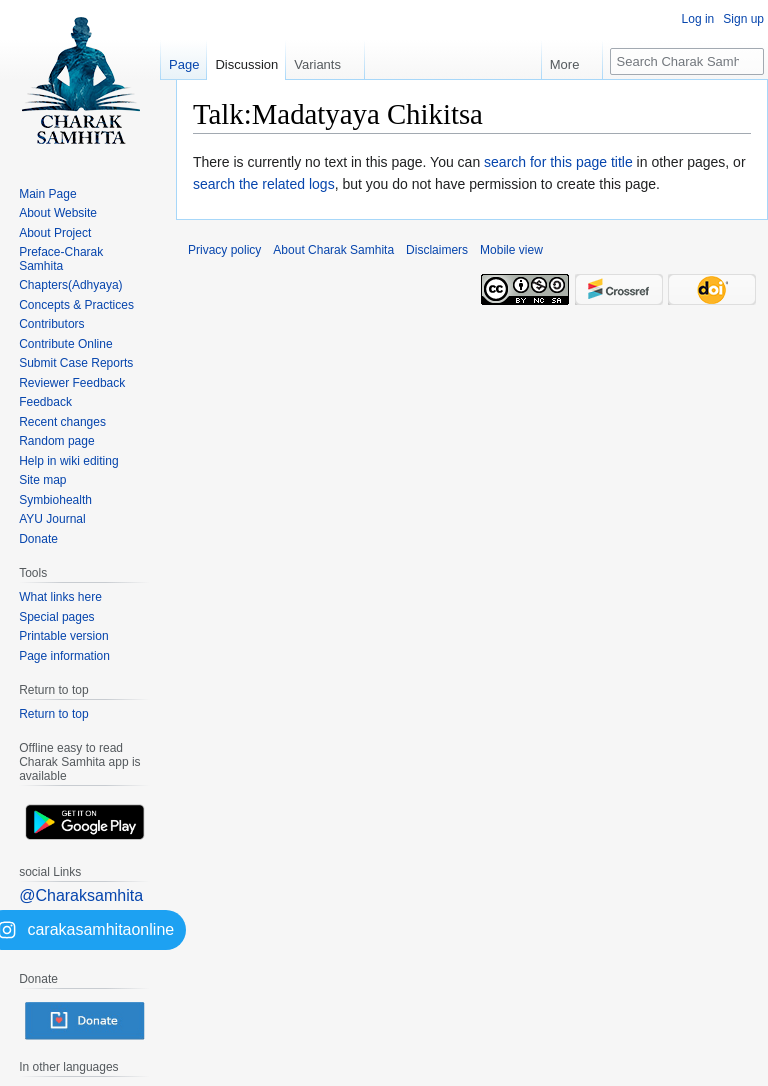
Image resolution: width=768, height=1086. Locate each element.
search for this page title (558, 162)
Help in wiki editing (68, 461)
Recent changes (62, 422)
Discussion (246, 64)
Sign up (743, 19)
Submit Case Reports (76, 363)
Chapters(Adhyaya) (70, 285)
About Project (55, 233)
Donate (38, 539)
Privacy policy (224, 250)
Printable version (63, 636)
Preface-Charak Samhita (61, 259)
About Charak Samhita (333, 250)
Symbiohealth (55, 500)
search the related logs (264, 184)
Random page (56, 441)
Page (184, 64)
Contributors (51, 324)
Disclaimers (437, 250)
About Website (58, 213)
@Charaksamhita (81, 895)
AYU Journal (52, 519)
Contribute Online (65, 344)
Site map (42, 480)
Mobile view (511, 250)
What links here (60, 597)
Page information (64, 656)
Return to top (53, 714)
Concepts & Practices (76, 305)
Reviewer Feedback (72, 383)
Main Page (47, 194)
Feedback (45, 402)
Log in (698, 19)
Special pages (56, 617)
